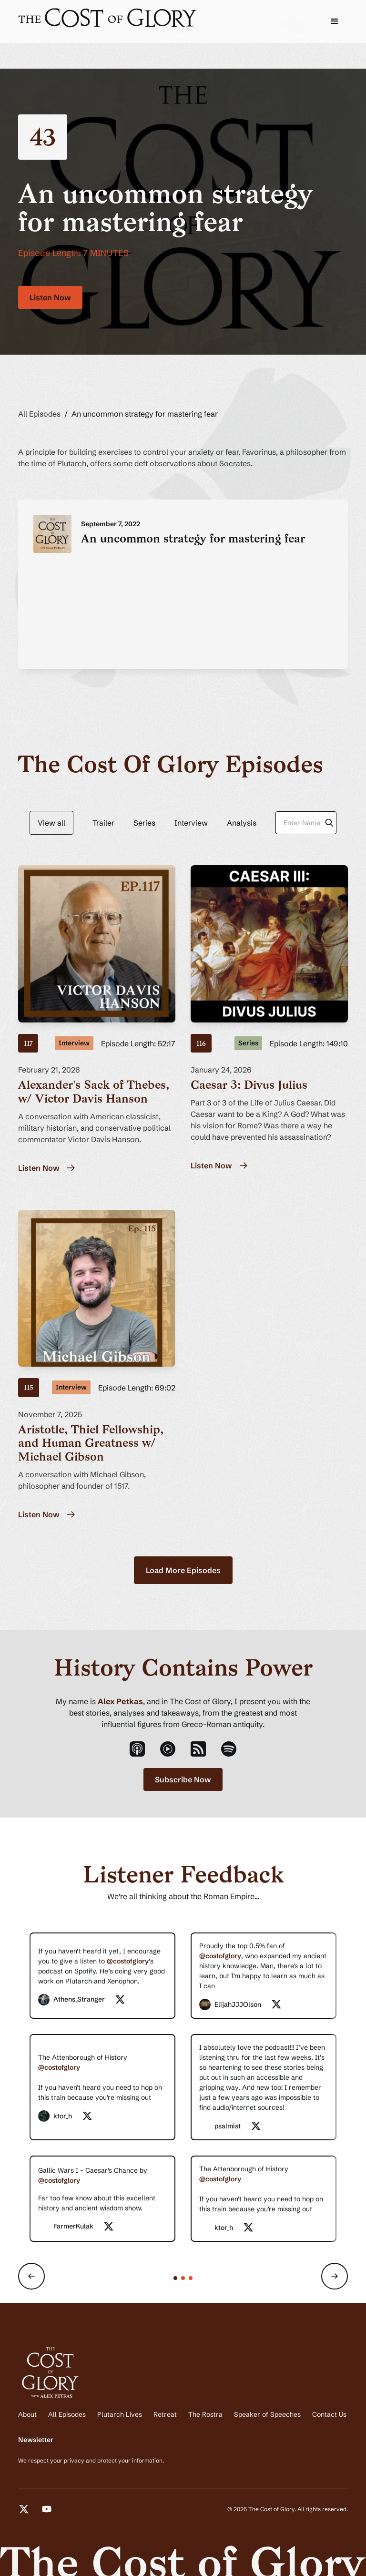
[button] (334, 21)
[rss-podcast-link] (198, 1749)
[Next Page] (183, 1570)
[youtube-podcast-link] (167, 1749)
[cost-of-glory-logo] (108, 18)
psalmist (227, 2126)
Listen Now (50, 297)
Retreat (165, 2414)
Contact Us (329, 2414)
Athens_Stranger (79, 1999)
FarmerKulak (73, 2226)
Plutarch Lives (119, 2414)
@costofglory (128, 1961)
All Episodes (39, 414)
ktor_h (62, 2116)
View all (51, 823)
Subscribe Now (183, 1779)
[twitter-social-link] (120, 1999)
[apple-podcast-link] (137, 1749)
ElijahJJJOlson (237, 2004)
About (27, 2414)
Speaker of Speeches (267, 2414)
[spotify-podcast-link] (228, 1749)
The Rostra (205, 2414)
